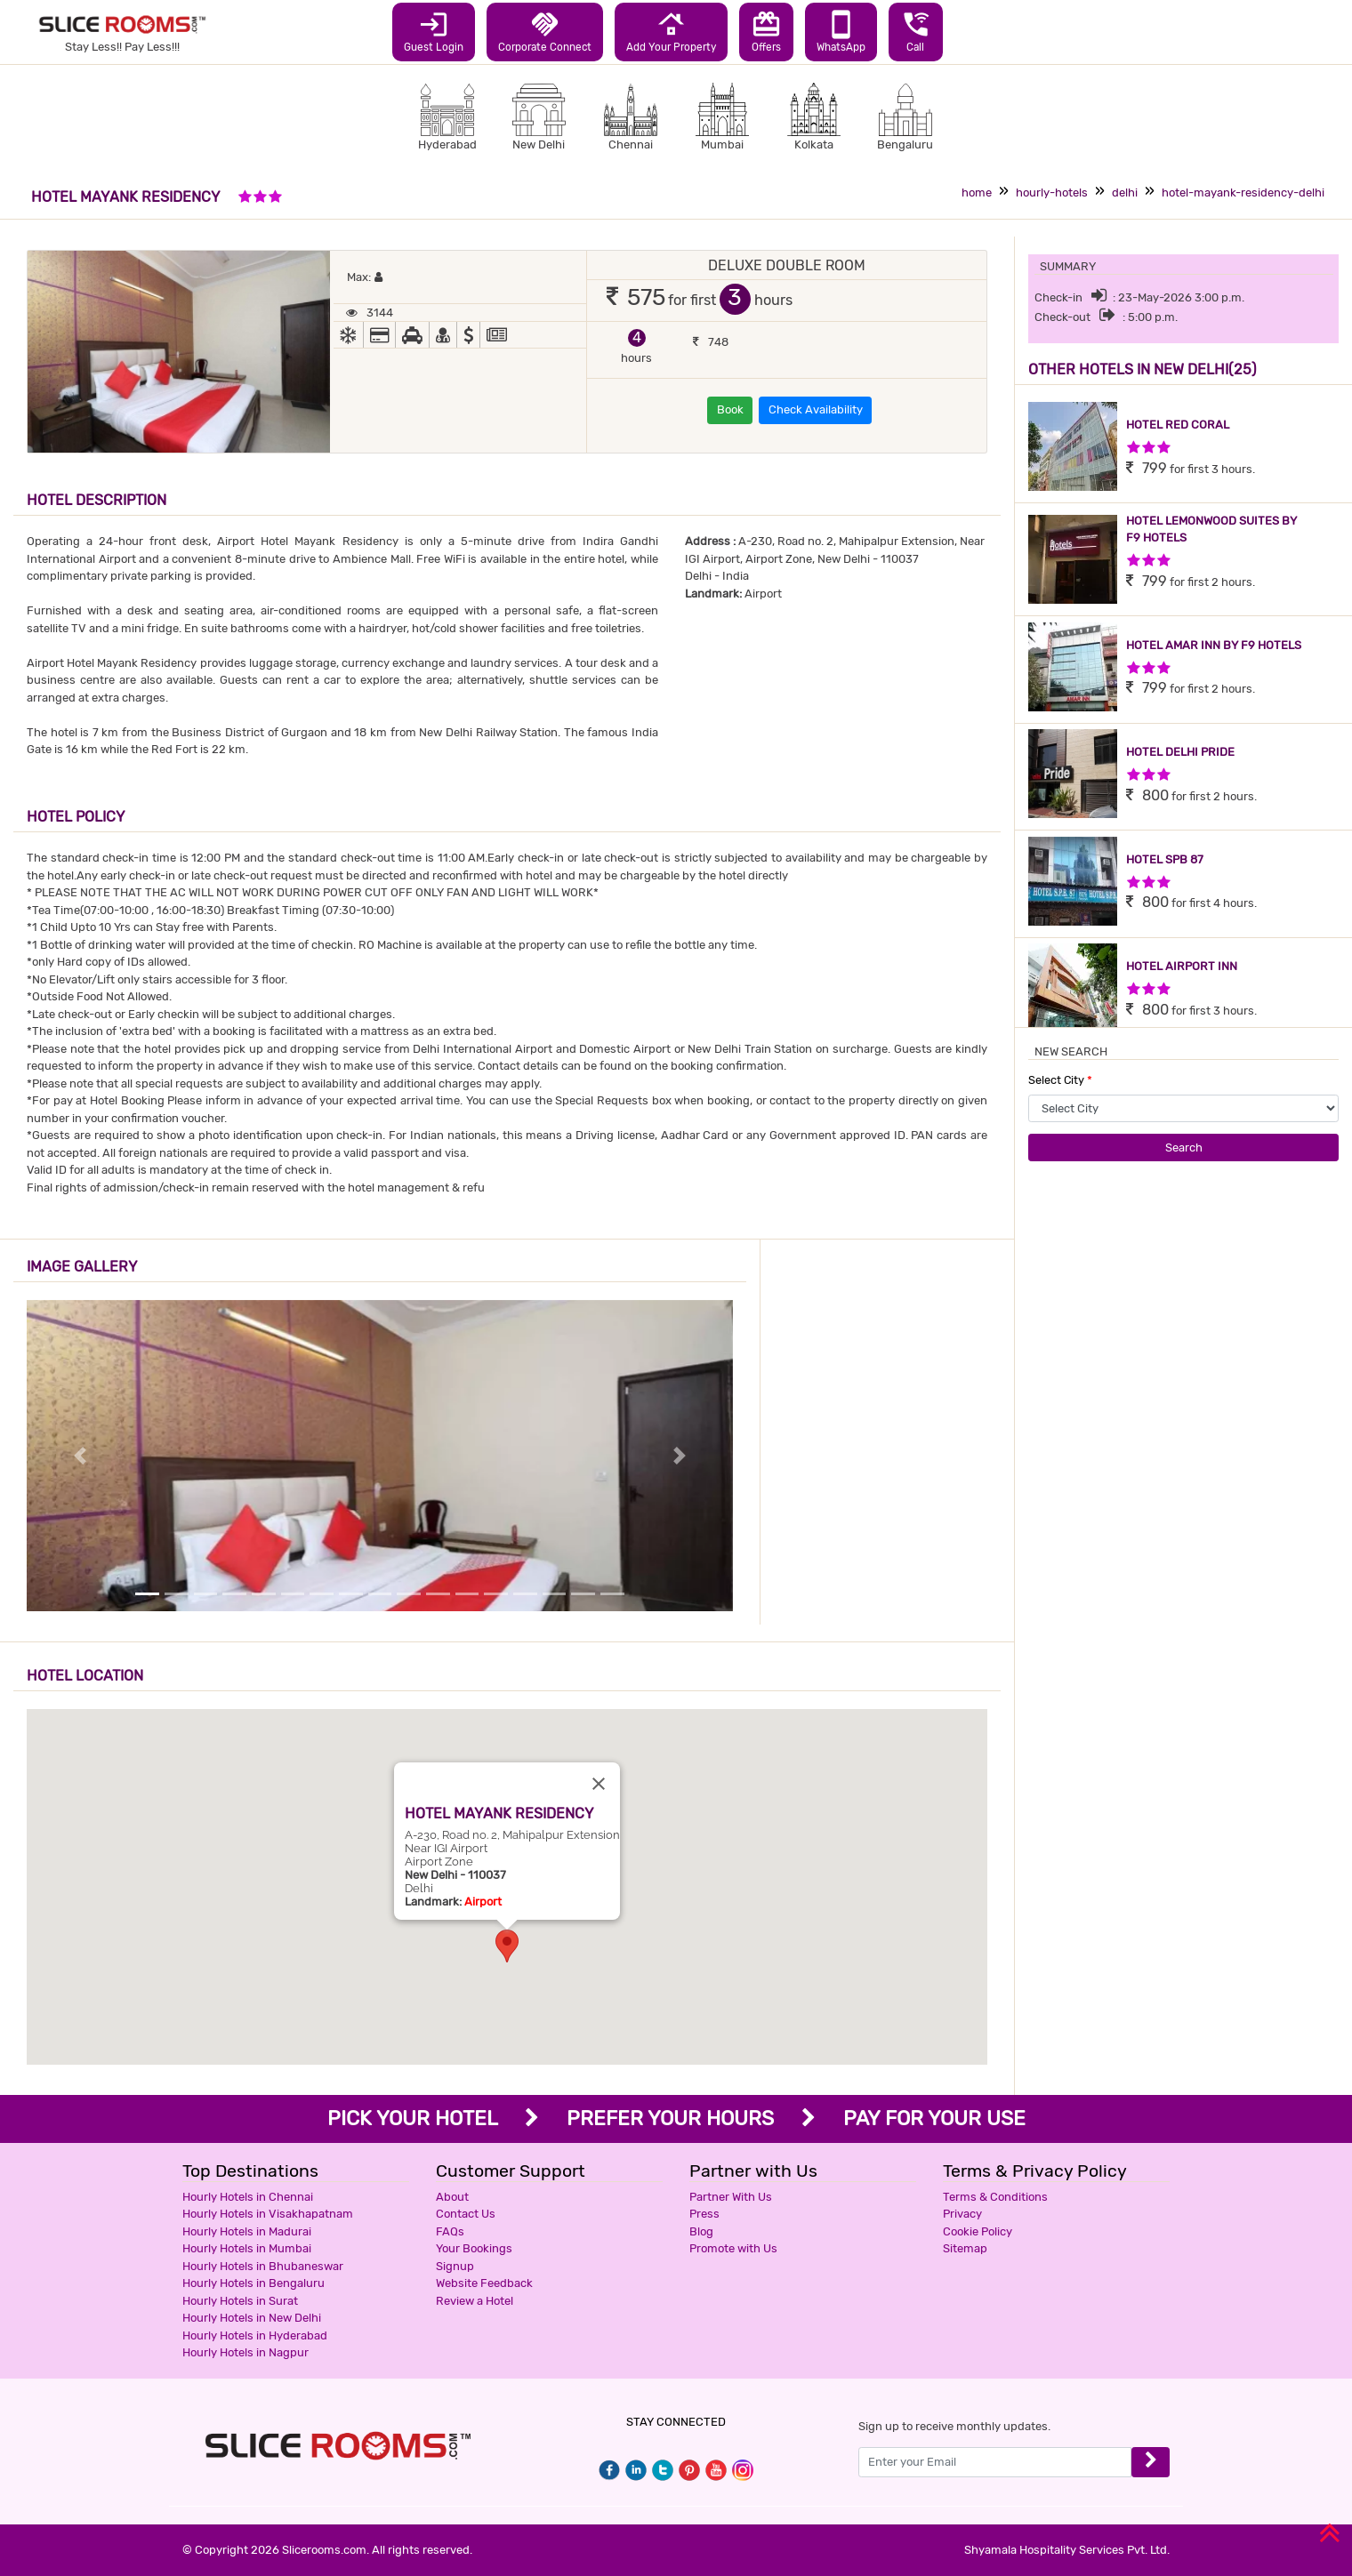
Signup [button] (455, 2266)
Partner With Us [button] (730, 2196)
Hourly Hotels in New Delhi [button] (251, 2317)
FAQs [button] (450, 2231)
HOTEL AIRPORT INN (1181, 966)
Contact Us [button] (465, 2213)
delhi (1125, 192)
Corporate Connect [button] (545, 31)
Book (730, 409)
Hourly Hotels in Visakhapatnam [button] (267, 2213)
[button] (507, 1946)
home (977, 192)
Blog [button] (701, 2231)
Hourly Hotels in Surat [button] (240, 2300)
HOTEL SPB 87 (1164, 859)
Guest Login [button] (433, 31)
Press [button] (704, 2213)
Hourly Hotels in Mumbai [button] (246, 2248)
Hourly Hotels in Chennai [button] (247, 2196)
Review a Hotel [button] (474, 2300)
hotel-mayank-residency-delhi (1243, 192)
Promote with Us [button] (733, 2248)
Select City (1060, 1080)
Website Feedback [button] (484, 2283)
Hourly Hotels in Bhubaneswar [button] (262, 2266)
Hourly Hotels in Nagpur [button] (245, 2352)
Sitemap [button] (965, 2248)
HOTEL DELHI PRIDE (1180, 751)
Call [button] (915, 31)
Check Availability (816, 409)
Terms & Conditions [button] (995, 2196)
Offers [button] (766, 31)
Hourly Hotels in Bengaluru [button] (253, 2283)
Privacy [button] (962, 2213)
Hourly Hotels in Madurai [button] (246, 2231)
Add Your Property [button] (671, 31)
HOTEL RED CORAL (1177, 424)
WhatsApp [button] (841, 31)
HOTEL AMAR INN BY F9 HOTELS (1213, 645)
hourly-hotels (1052, 192)
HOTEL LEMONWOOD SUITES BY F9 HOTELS (1211, 529)
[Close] (598, 1783)
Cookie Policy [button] (977, 2231)
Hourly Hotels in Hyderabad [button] (254, 2335)
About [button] (452, 2196)
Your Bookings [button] (474, 2248)
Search (1184, 1147)
